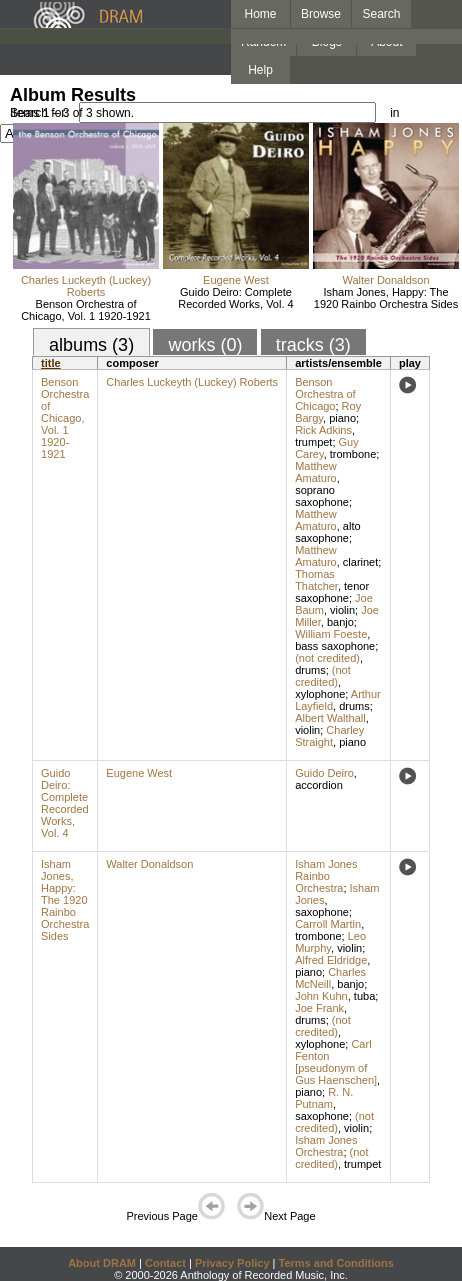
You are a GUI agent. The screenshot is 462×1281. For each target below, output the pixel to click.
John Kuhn (321, 996)
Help (260, 70)
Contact (165, 1263)
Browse (321, 14)
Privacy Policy (232, 1263)
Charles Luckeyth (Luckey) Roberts (86, 286)
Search (382, 14)
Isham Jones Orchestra (326, 1146)
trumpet (313, 442)
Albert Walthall (330, 718)
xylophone (320, 694)
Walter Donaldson (385, 280)
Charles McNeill (330, 978)
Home (260, 14)
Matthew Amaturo (316, 472)
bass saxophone (335, 646)
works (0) (205, 345)
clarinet (360, 562)
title (51, 363)
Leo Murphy (330, 942)
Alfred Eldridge (331, 960)
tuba (364, 996)
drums (310, 670)
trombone (353, 454)
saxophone (322, 912)
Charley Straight (329, 736)
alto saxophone (327, 532)
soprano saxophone (322, 496)
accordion (319, 785)
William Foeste (331, 634)
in (394, 113)
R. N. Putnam (324, 1098)
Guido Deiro (324, 773)
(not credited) (327, 658)
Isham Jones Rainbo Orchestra (326, 876)
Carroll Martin (328, 924)
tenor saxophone (332, 592)
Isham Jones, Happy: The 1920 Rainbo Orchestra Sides (386, 298)
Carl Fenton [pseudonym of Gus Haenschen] (336, 1062)
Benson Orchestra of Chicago (325, 394)
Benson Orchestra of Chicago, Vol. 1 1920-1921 (86, 310)
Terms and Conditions (336, 1263)
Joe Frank (319, 1008)
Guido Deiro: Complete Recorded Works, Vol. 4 (235, 298)
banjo (340, 622)
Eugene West (236, 280)
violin (342, 610)
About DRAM (102, 1263)
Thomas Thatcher (316, 580)
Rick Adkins (323, 430)
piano (342, 418)
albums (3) (91, 345)
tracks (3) (313, 345)
